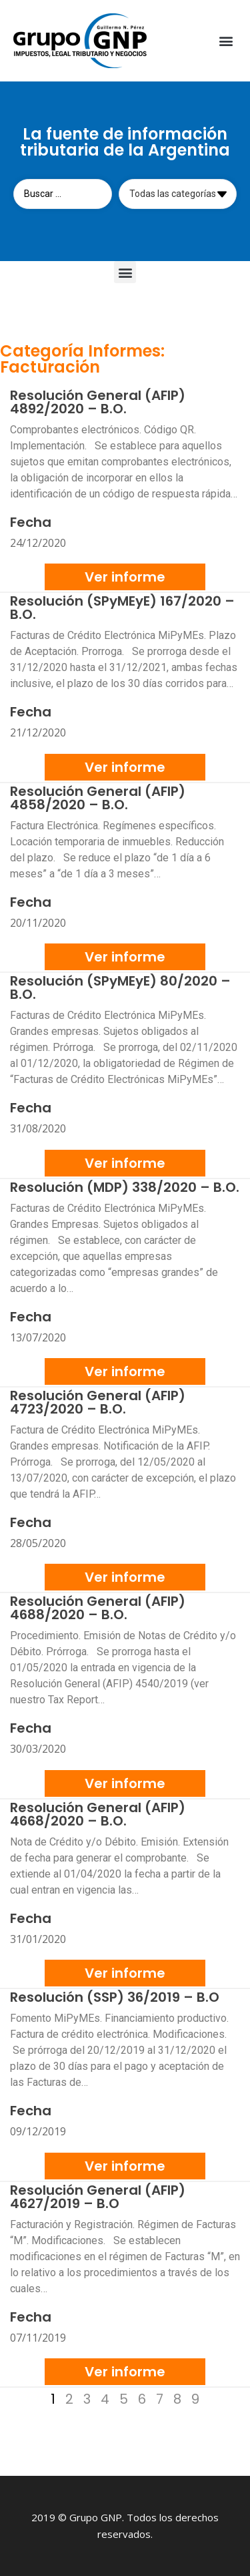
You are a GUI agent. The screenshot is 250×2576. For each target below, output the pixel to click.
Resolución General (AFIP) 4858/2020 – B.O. (97, 798)
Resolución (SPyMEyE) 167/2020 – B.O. (122, 608)
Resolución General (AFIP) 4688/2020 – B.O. (97, 1608)
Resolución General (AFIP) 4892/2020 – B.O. (97, 402)
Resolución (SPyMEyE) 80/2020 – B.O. (120, 988)
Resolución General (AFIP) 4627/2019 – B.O (97, 2197)
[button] (226, 41)
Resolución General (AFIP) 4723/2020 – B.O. (97, 1402)
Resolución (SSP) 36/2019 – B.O (114, 1997)
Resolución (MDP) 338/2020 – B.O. (124, 1187)
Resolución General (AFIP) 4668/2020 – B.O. (97, 1814)
